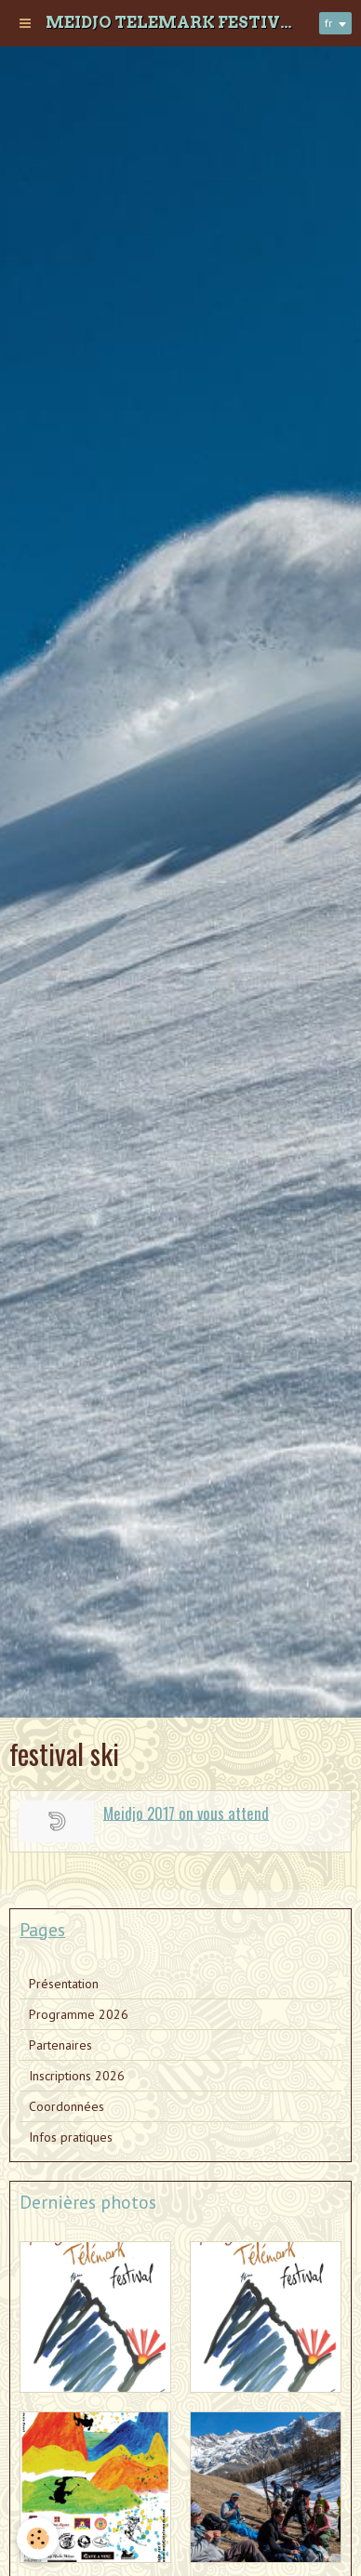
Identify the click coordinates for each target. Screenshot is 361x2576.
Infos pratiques (71, 2137)
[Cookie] (38, 2538)
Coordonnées (66, 2106)
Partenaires (60, 2045)
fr (328, 23)
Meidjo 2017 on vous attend (186, 1812)
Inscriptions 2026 (77, 2075)
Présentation (64, 1983)
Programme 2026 (78, 2014)
